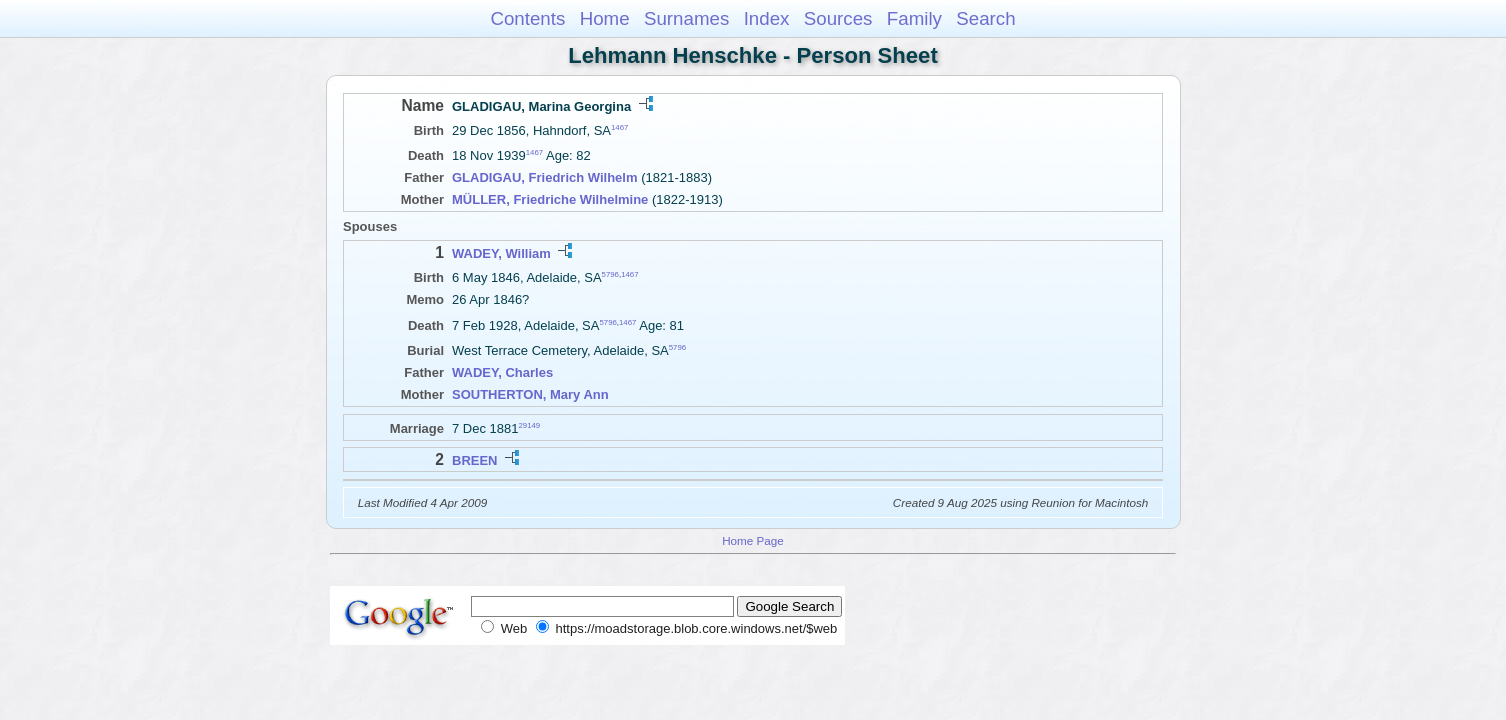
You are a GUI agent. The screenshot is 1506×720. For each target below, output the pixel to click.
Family (914, 18)
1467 (619, 127)
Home (605, 18)
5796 (610, 274)
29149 (530, 425)
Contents (527, 18)
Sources (838, 18)
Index (767, 18)
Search (985, 18)
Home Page (753, 540)
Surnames (686, 18)
